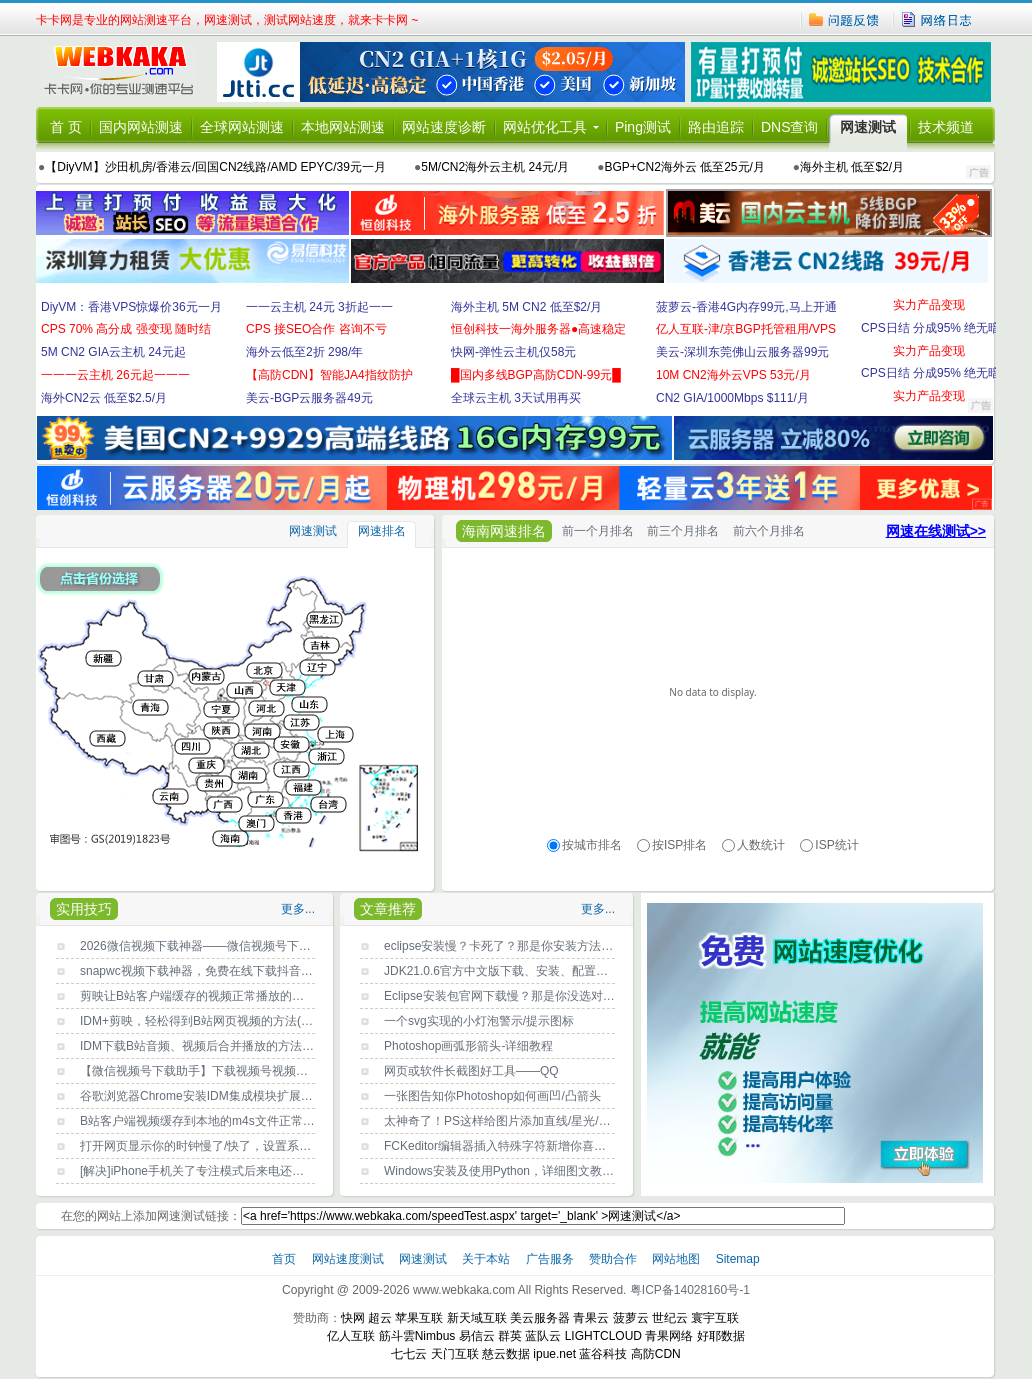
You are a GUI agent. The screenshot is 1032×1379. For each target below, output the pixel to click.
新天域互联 (477, 1318)
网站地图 (676, 1259)
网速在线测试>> (936, 531)
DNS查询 (790, 127)
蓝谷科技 (603, 1354)
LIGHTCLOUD (603, 1336)
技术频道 (946, 127)
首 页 (66, 127)
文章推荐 (388, 909)
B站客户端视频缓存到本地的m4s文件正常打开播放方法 (227, 1121)
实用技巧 (84, 909)
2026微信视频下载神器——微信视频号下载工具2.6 (215, 946)
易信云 (477, 1336)
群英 (510, 1336)
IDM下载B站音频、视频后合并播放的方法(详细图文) (219, 1046)
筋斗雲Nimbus (417, 1336)
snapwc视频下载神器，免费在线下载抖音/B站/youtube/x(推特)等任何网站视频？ (293, 971)
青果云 (591, 1318)
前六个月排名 (769, 531)
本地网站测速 (343, 127)
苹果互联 (419, 1318)
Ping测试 (643, 127)
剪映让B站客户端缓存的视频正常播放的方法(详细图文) (226, 996)
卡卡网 (126, 72)
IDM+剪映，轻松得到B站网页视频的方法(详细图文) (216, 1021)
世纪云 (670, 1318)
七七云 (409, 1354)
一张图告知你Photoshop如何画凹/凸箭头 (492, 1096)
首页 (285, 1259)
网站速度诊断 (444, 127)
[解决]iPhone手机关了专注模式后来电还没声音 (204, 1171)
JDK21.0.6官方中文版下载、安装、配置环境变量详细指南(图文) (554, 971)
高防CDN (656, 1354)
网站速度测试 (349, 1259)
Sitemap (738, 1259)
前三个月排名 (683, 531)
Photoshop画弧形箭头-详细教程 (468, 1046)
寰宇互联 (715, 1318)
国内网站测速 (141, 127)
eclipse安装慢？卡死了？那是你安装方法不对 (504, 946)
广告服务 (551, 1259)
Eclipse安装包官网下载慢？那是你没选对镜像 (505, 996)
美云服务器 (540, 1318)
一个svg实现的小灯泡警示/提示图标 (479, 1021)
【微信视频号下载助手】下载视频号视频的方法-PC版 (222, 1071)
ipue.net (554, 1354)
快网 (353, 1318)
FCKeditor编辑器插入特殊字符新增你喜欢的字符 (513, 1146)
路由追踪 (716, 127)
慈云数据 (506, 1354)
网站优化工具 (545, 127)
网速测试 (868, 127)
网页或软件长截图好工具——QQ (471, 1071)
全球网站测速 (242, 127)
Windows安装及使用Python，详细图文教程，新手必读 (529, 1171)
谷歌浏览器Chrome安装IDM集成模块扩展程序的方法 (220, 1096)
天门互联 (455, 1354)
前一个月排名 (598, 531)
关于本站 (487, 1259)
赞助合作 (613, 1259)
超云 (380, 1318)
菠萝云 (631, 1318)
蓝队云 (543, 1336)
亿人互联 (351, 1336)
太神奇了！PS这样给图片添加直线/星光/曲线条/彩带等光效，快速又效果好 (583, 1121)
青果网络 (669, 1336)
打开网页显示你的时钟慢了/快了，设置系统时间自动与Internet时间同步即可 (282, 1146)
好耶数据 (721, 1336)
